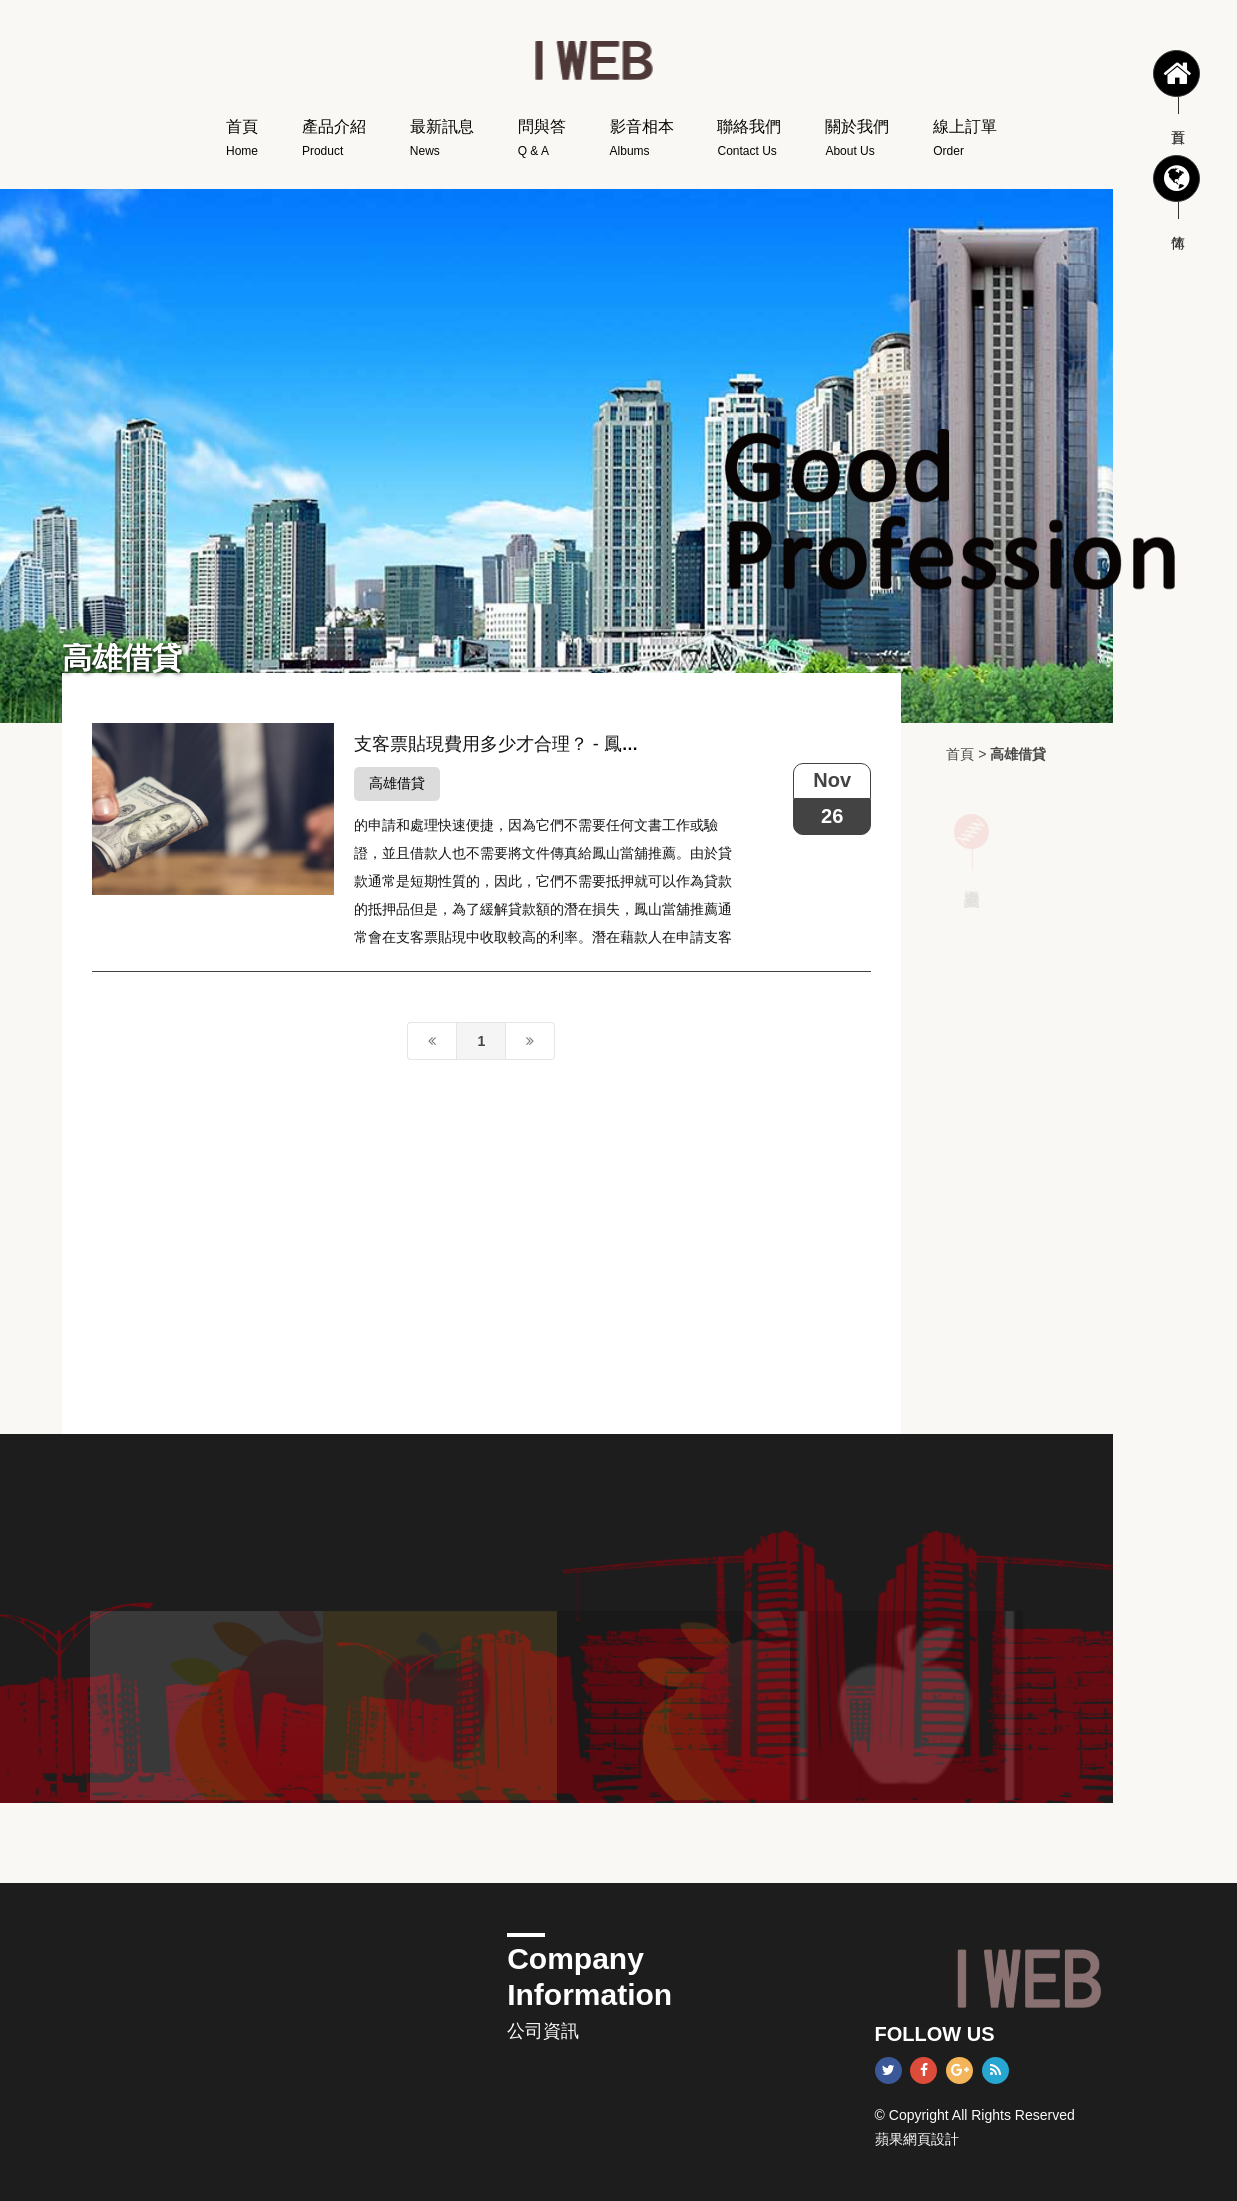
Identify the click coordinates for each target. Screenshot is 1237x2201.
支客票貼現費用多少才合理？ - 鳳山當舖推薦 (533, 744)
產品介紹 (334, 141)
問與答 (542, 141)
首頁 (242, 141)
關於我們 (857, 141)
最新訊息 (442, 141)
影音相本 (642, 141)
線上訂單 (965, 141)
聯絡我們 (749, 141)
